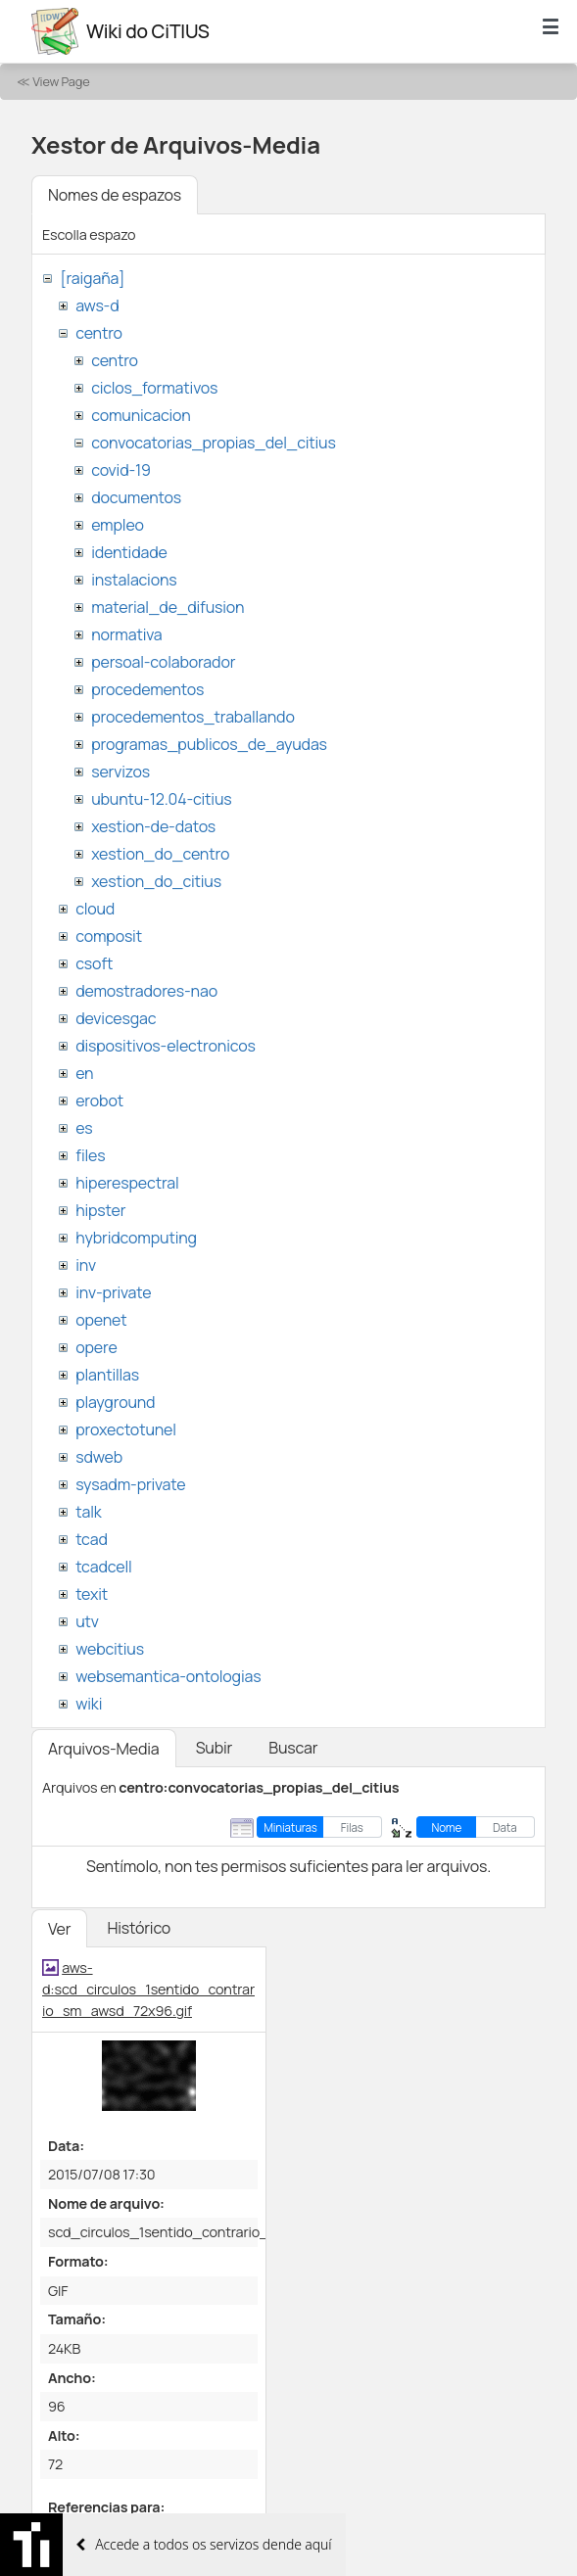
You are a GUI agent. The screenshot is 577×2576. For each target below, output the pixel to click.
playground (115, 1402)
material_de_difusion (167, 607)
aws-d (97, 305)
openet (100, 1320)
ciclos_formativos (154, 387)
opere (96, 1347)
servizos (120, 771)
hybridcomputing (136, 1237)
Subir (214, 1747)
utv (87, 1621)
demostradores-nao (146, 991)
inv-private (113, 1292)
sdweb (98, 1457)
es (83, 1128)
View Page (60, 81)
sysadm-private (130, 1484)
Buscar (292, 1747)
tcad (91, 1539)
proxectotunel (125, 1429)
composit (108, 936)
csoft (94, 963)
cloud (95, 908)
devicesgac (115, 1018)
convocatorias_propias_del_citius (213, 442)
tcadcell (103, 1566)
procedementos (147, 689)
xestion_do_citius (156, 881)
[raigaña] (92, 278)
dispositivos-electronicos (165, 1045)
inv (85, 1265)
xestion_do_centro (160, 854)
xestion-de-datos (153, 826)
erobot (99, 1100)
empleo (117, 525)
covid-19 (121, 470)
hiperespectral (126, 1183)
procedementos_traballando (193, 716)
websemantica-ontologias (168, 1676)
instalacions (133, 579)
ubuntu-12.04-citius (161, 799)
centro (98, 333)
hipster (100, 1210)
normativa (126, 634)
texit (91, 1594)
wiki (88, 1703)
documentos (136, 497)
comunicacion (140, 415)
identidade (129, 552)
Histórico (138, 1928)
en (84, 1073)
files (90, 1155)
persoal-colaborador (163, 662)
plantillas (107, 1374)
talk (88, 1511)
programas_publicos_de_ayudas (209, 744)
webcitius (109, 1649)
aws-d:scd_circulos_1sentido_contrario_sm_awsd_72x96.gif (148, 1988)
